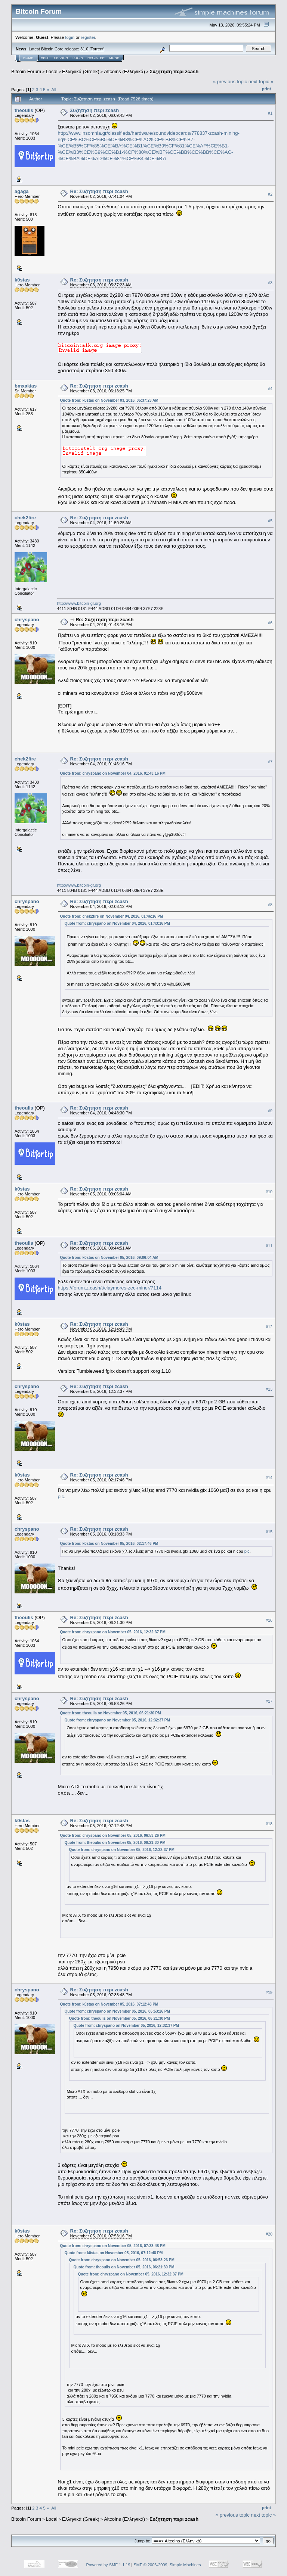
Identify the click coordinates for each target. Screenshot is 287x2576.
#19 (269, 1993)
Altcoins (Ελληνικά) (124, 71)
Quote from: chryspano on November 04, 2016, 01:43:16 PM (113, 773)
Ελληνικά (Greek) (80, 71)
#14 (269, 1477)
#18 (269, 1823)
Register (96, 58)
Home (28, 58)
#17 (269, 1701)
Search (61, 58)
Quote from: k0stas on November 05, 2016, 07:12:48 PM (109, 2004)
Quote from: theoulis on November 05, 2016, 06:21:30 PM (110, 1713)
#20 (269, 2234)
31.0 (84, 49)
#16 (269, 1620)
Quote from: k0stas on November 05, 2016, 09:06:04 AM (109, 1258)
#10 (269, 1191)
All (53, 89)
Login (77, 58)
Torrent (97, 49)
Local (52, 71)
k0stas (22, 280)
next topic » (261, 81)
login (70, 37)
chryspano (27, 619)
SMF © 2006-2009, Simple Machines (167, 2565)
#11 (269, 1246)
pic (61, 1496)
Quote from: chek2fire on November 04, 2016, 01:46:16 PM (111, 916)
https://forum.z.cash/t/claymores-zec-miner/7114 (109, 1288)
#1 (270, 113)
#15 (269, 1532)
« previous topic (230, 81)
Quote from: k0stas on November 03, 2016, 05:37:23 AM (109, 400)
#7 (270, 761)
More (114, 58)
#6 (270, 622)
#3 (270, 282)
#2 (270, 194)
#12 (269, 1327)
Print (266, 89)
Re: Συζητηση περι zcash (99, 191)
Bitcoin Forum (26, 71)
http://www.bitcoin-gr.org (79, 603)
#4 (270, 388)
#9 (270, 1110)
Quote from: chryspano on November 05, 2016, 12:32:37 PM (113, 1632)
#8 (270, 904)
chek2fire (25, 517)
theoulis (24, 110)
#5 (270, 521)
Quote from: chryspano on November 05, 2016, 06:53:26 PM (113, 1835)
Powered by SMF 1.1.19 (108, 2565)
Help (45, 58)
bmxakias (26, 386)
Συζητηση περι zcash (173, 71)
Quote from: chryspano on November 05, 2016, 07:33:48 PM (113, 2246)
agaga (22, 191)
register (88, 37)
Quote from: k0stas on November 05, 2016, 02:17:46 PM (109, 1543)
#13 (269, 1389)
